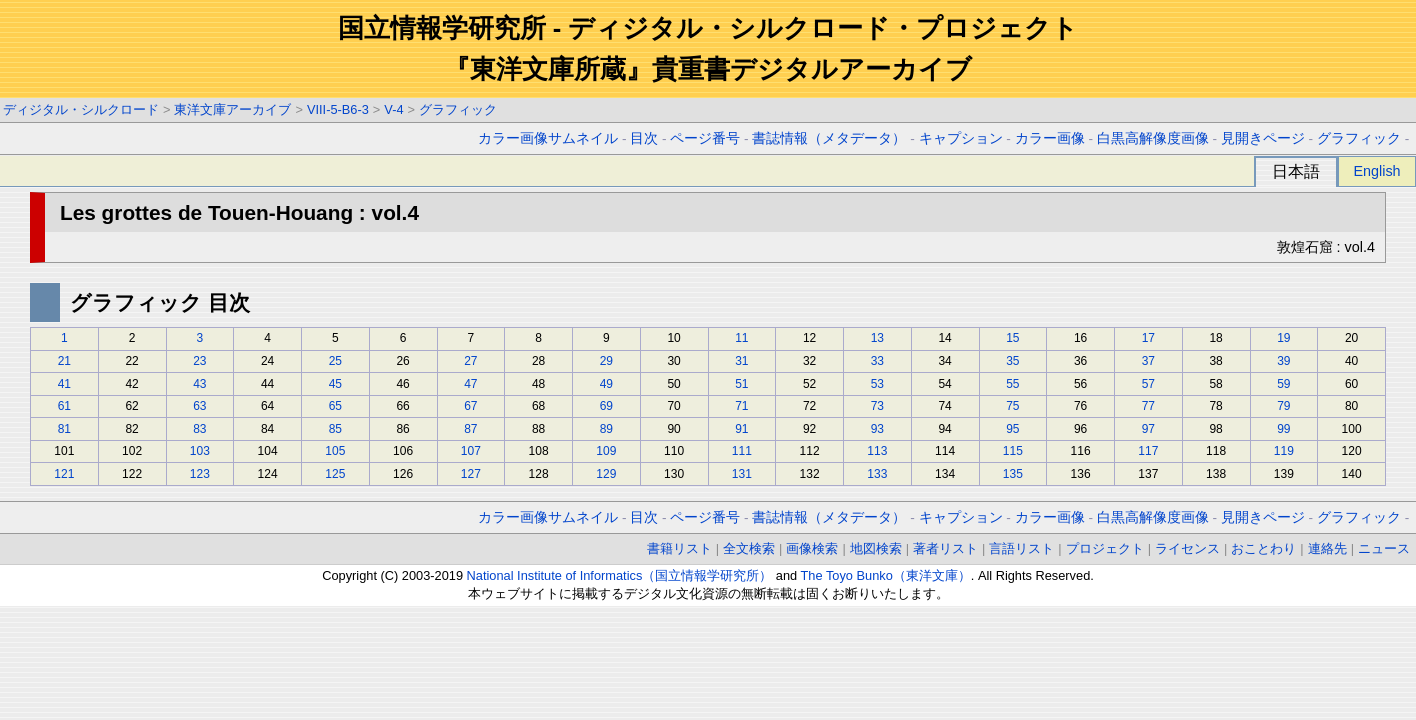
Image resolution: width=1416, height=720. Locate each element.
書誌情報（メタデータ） (829, 138)
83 (199, 429)
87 (470, 429)
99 (1283, 429)
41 (64, 384)
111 (742, 451)
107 (471, 451)
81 (64, 429)
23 (199, 361)
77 (1148, 406)
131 (742, 474)
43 (199, 384)
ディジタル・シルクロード (81, 109)
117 (1148, 451)
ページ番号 (705, 138)
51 (741, 384)
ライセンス (1187, 548)
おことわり (1263, 548)
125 (335, 474)
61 (64, 406)
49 (606, 384)
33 (877, 361)
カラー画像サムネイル (548, 138)
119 (1284, 451)
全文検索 (749, 548)
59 (1283, 384)
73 (877, 406)
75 (1012, 406)
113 (877, 451)
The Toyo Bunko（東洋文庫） (886, 575)
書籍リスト (679, 548)
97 (1148, 429)
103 (200, 451)
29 (606, 361)
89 (606, 429)
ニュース (1384, 548)
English (1376, 171)
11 (741, 338)
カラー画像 (1050, 138)
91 (741, 429)
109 (606, 451)
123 (200, 474)
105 (335, 451)
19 (1283, 338)
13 (877, 338)
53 (877, 384)
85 (335, 429)
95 (1012, 429)
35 (1012, 361)
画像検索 (812, 548)
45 (335, 384)
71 (741, 406)
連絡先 (1327, 548)
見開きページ (1263, 138)
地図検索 (876, 548)
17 (1148, 338)
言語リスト (1021, 548)
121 (64, 474)
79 (1283, 406)
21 (64, 361)
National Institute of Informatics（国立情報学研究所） (620, 575)
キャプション (961, 138)
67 (470, 406)
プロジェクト (1105, 548)
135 (1013, 474)
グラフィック (458, 109)
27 (470, 361)
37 (1148, 361)
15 (1012, 338)
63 (199, 406)
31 (741, 361)
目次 (644, 138)
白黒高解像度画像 (1153, 138)
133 (877, 474)
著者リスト (945, 548)
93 (877, 429)
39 (1283, 361)
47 (470, 384)
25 (335, 361)
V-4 (393, 109)
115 (1013, 451)
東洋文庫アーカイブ (232, 109)
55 (1012, 384)
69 (606, 406)
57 (1148, 384)
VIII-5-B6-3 (338, 109)
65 (335, 406)
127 (471, 474)
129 (606, 474)
